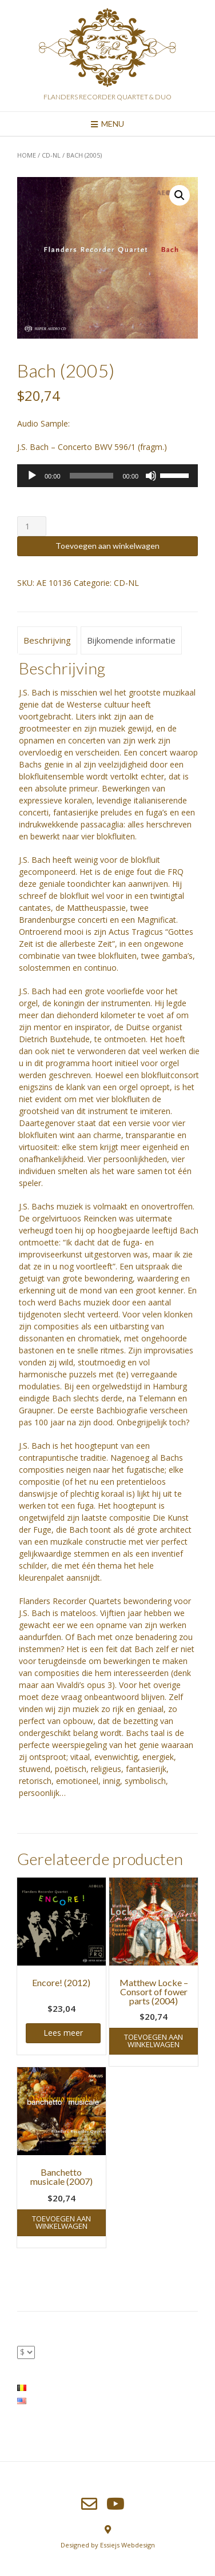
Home (26, 155)
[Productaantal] (31, 526)
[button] (179, 195)
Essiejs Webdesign (127, 2545)
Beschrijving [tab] (47, 640)
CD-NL (51, 155)
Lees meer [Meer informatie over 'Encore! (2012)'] (63, 2032)
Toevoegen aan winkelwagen (107, 545)
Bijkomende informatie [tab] (131, 640)
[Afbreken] (151, 475)
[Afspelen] (32, 475)
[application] (107, 475)
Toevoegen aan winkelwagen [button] (153, 2040)
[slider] (92, 476)
